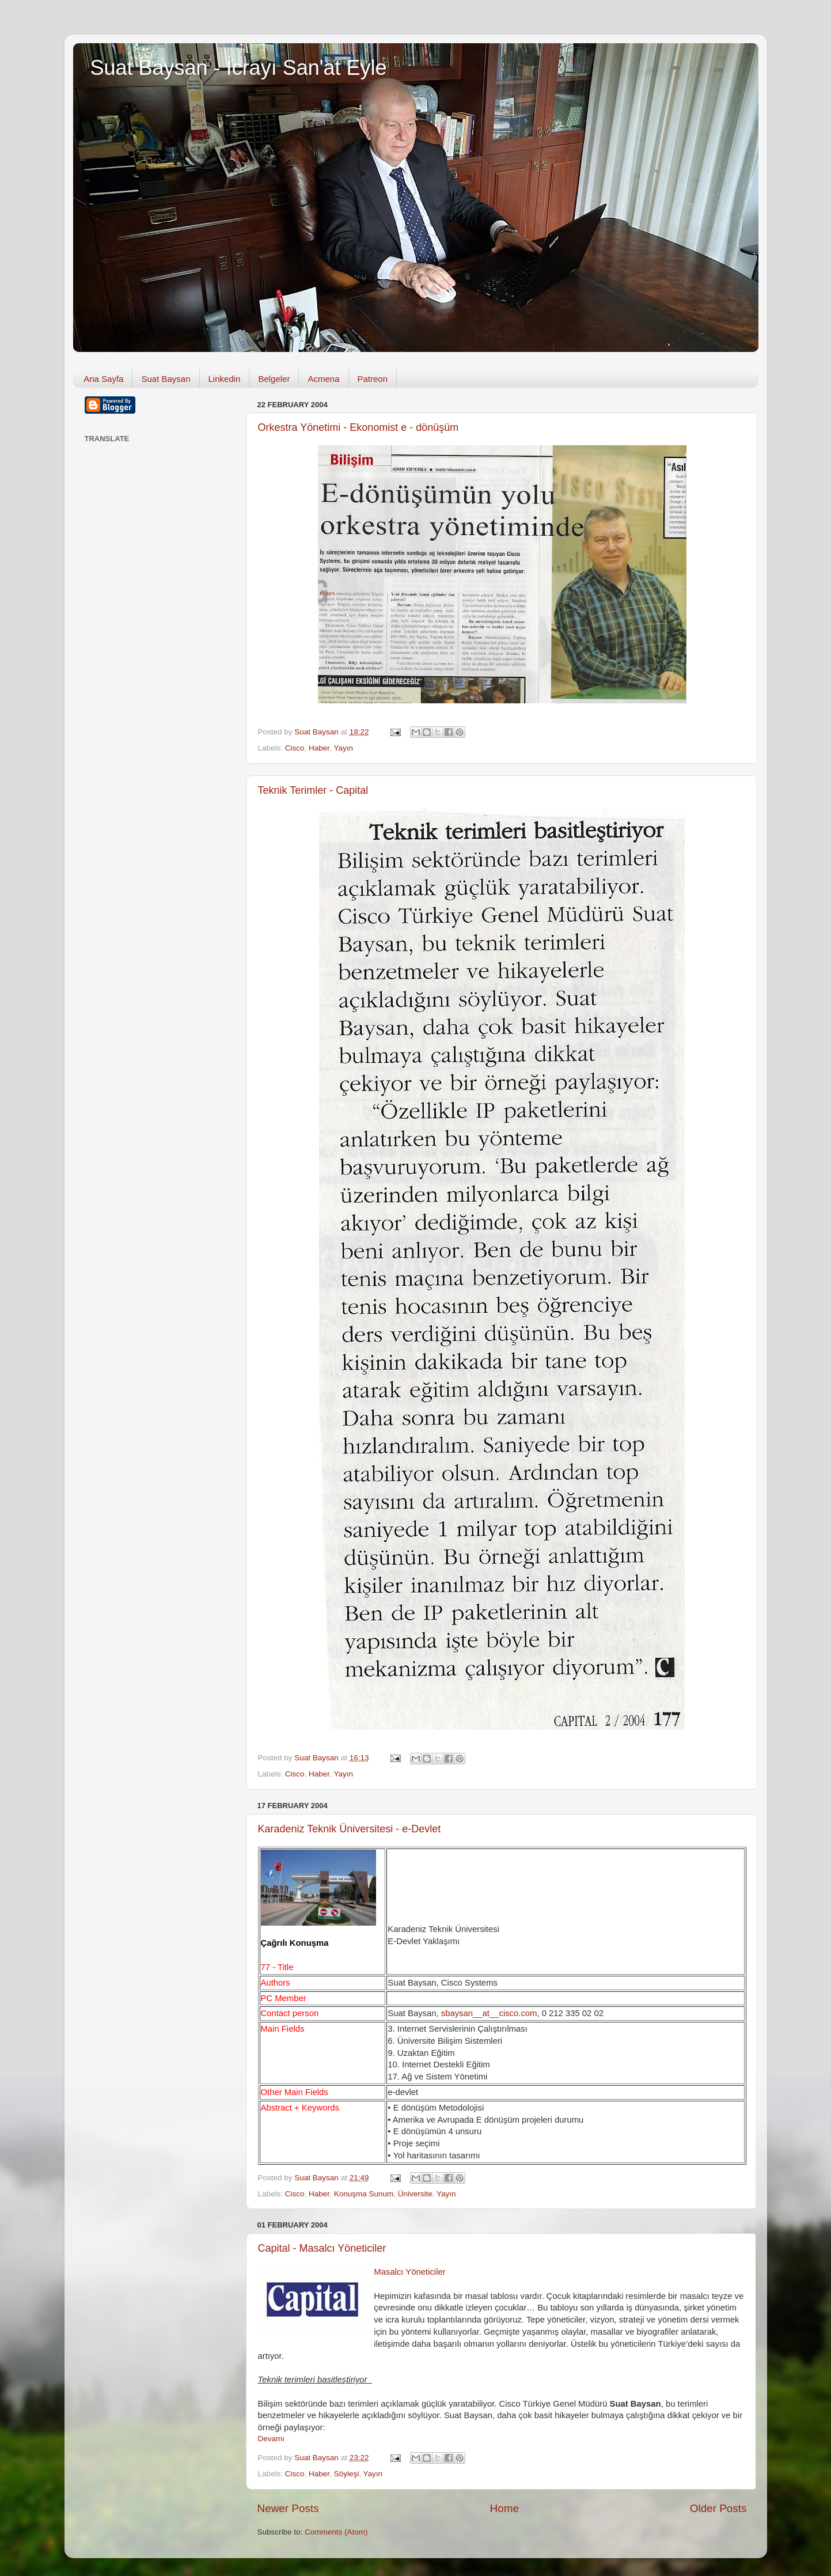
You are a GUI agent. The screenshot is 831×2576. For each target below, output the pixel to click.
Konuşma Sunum (364, 2193)
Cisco (295, 748)
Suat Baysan (165, 379)
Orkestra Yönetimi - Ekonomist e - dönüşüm (358, 427)
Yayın (343, 748)
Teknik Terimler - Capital (313, 790)
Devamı (271, 2438)
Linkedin (224, 379)
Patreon (373, 379)
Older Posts (718, 2508)
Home (504, 2508)
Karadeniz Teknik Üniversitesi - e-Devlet (349, 1829)
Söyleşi (346, 2473)
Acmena (323, 379)
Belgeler (274, 379)
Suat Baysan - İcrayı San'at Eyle (238, 67)
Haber (319, 748)
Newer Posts (288, 2508)
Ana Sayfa (103, 379)
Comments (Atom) (336, 2532)
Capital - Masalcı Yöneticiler (322, 2248)
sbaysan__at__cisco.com (489, 2013)
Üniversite (415, 2193)
